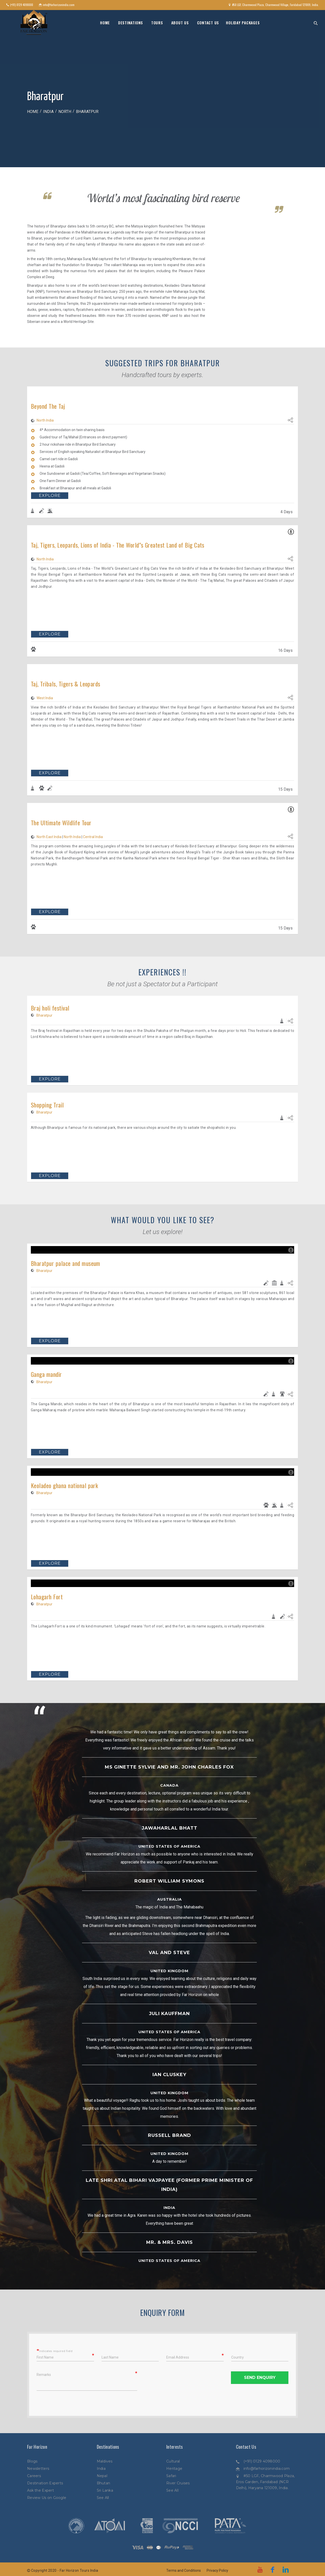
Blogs (32, 2461)
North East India (49, 837)
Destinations (130, 22)
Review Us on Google (46, 2497)
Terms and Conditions (183, 2570)
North (64, 111)
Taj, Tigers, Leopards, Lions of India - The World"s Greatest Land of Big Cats (117, 544)
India (48, 111)
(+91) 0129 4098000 (261, 2461)
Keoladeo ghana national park (64, 1485)
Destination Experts (45, 2483)
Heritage (174, 2468)
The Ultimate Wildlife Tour (61, 822)
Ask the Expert (40, 2490)
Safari (171, 2476)
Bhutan (103, 2483)
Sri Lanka (105, 2490)
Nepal (102, 2476)
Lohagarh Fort (47, 1596)
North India (45, 420)
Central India (93, 837)
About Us (180, 22)
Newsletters (38, 2468)
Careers (34, 2476)
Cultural (173, 2461)
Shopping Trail (47, 1104)
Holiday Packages (243, 22)
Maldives (105, 2461)
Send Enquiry (260, 2377)
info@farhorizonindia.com (266, 2468)
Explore (50, 495)
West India (45, 698)
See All (103, 2497)
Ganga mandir (46, 1374)
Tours (157, 22)
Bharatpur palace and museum (65, 1263)
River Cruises (178, 2483)
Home (105, 22)
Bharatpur (44, 1015)
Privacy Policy (217, 2570)
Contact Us (208, 22)
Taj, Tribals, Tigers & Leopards (65, 683)
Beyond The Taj (48, 406)
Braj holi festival (50, 1007)
